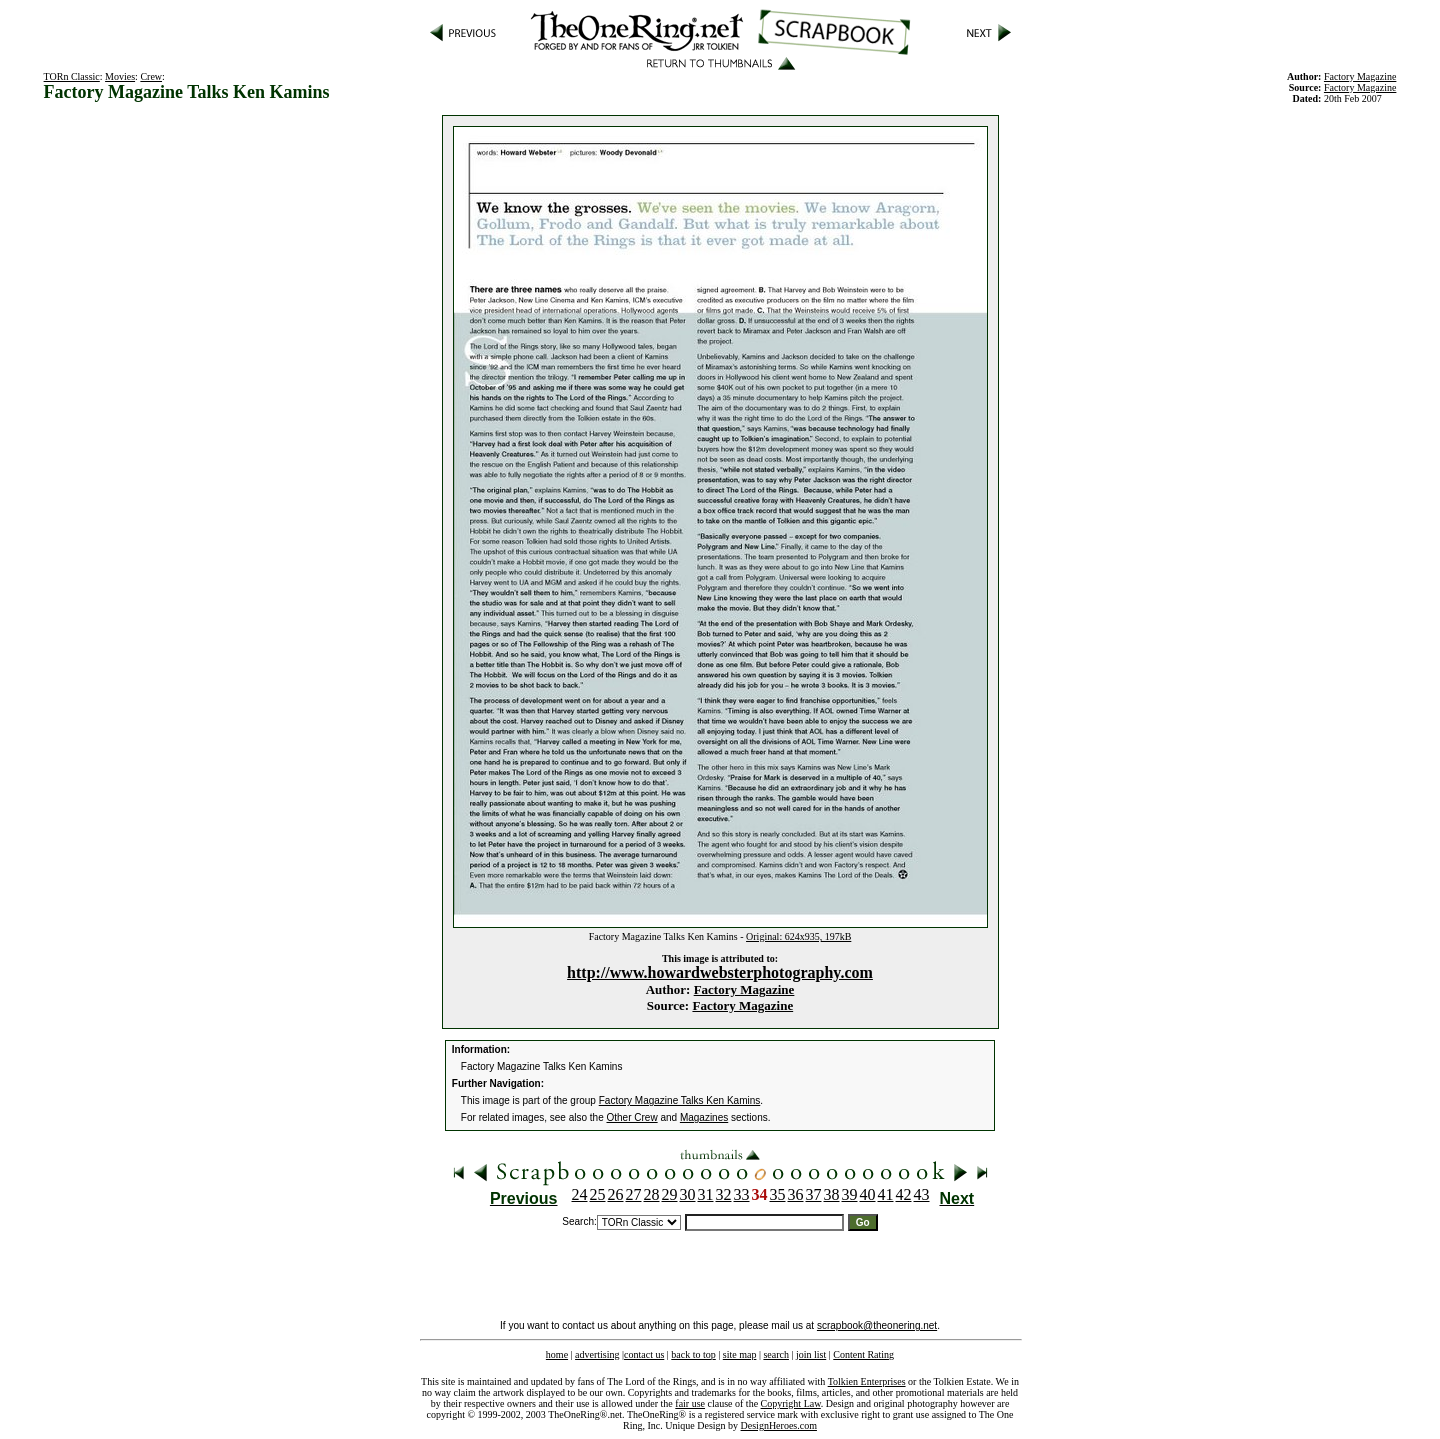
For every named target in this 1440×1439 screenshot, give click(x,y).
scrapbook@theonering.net (877, 1325)
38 (832, 1194)
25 (598, 1194)
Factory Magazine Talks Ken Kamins (680, 1100)
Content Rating (863, 1354)
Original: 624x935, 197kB (798, 936)
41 (886, 1194)
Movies (120, 76)
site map (740, 1354)
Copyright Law (791, 1403)
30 (688, 1194)
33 (742, 1194)
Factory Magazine (744, 989)
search (776, 1354)
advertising (597, 1354)
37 (814, 1194)
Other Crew (632, 1117)
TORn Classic (72, 76)
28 (652, 1194)
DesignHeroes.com (779, 1425)
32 (724, 1194)
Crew (151, 76)
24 (580, 1194)
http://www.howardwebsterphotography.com (720, 972)
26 (616, 1194)
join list (811, 1354)
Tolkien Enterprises (867, 1381)
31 (706, 1194)
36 (796, 1194)
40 (868, 1194)
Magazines (704, 1117)
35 (778, 1194)
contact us (644, 1354)
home (557, 1354)
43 (922, 1194)
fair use (690, 1403)
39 (850, 1194)
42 (904, 1194)
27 (634, 1194)
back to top (693, 1354)
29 (670, 1194)
